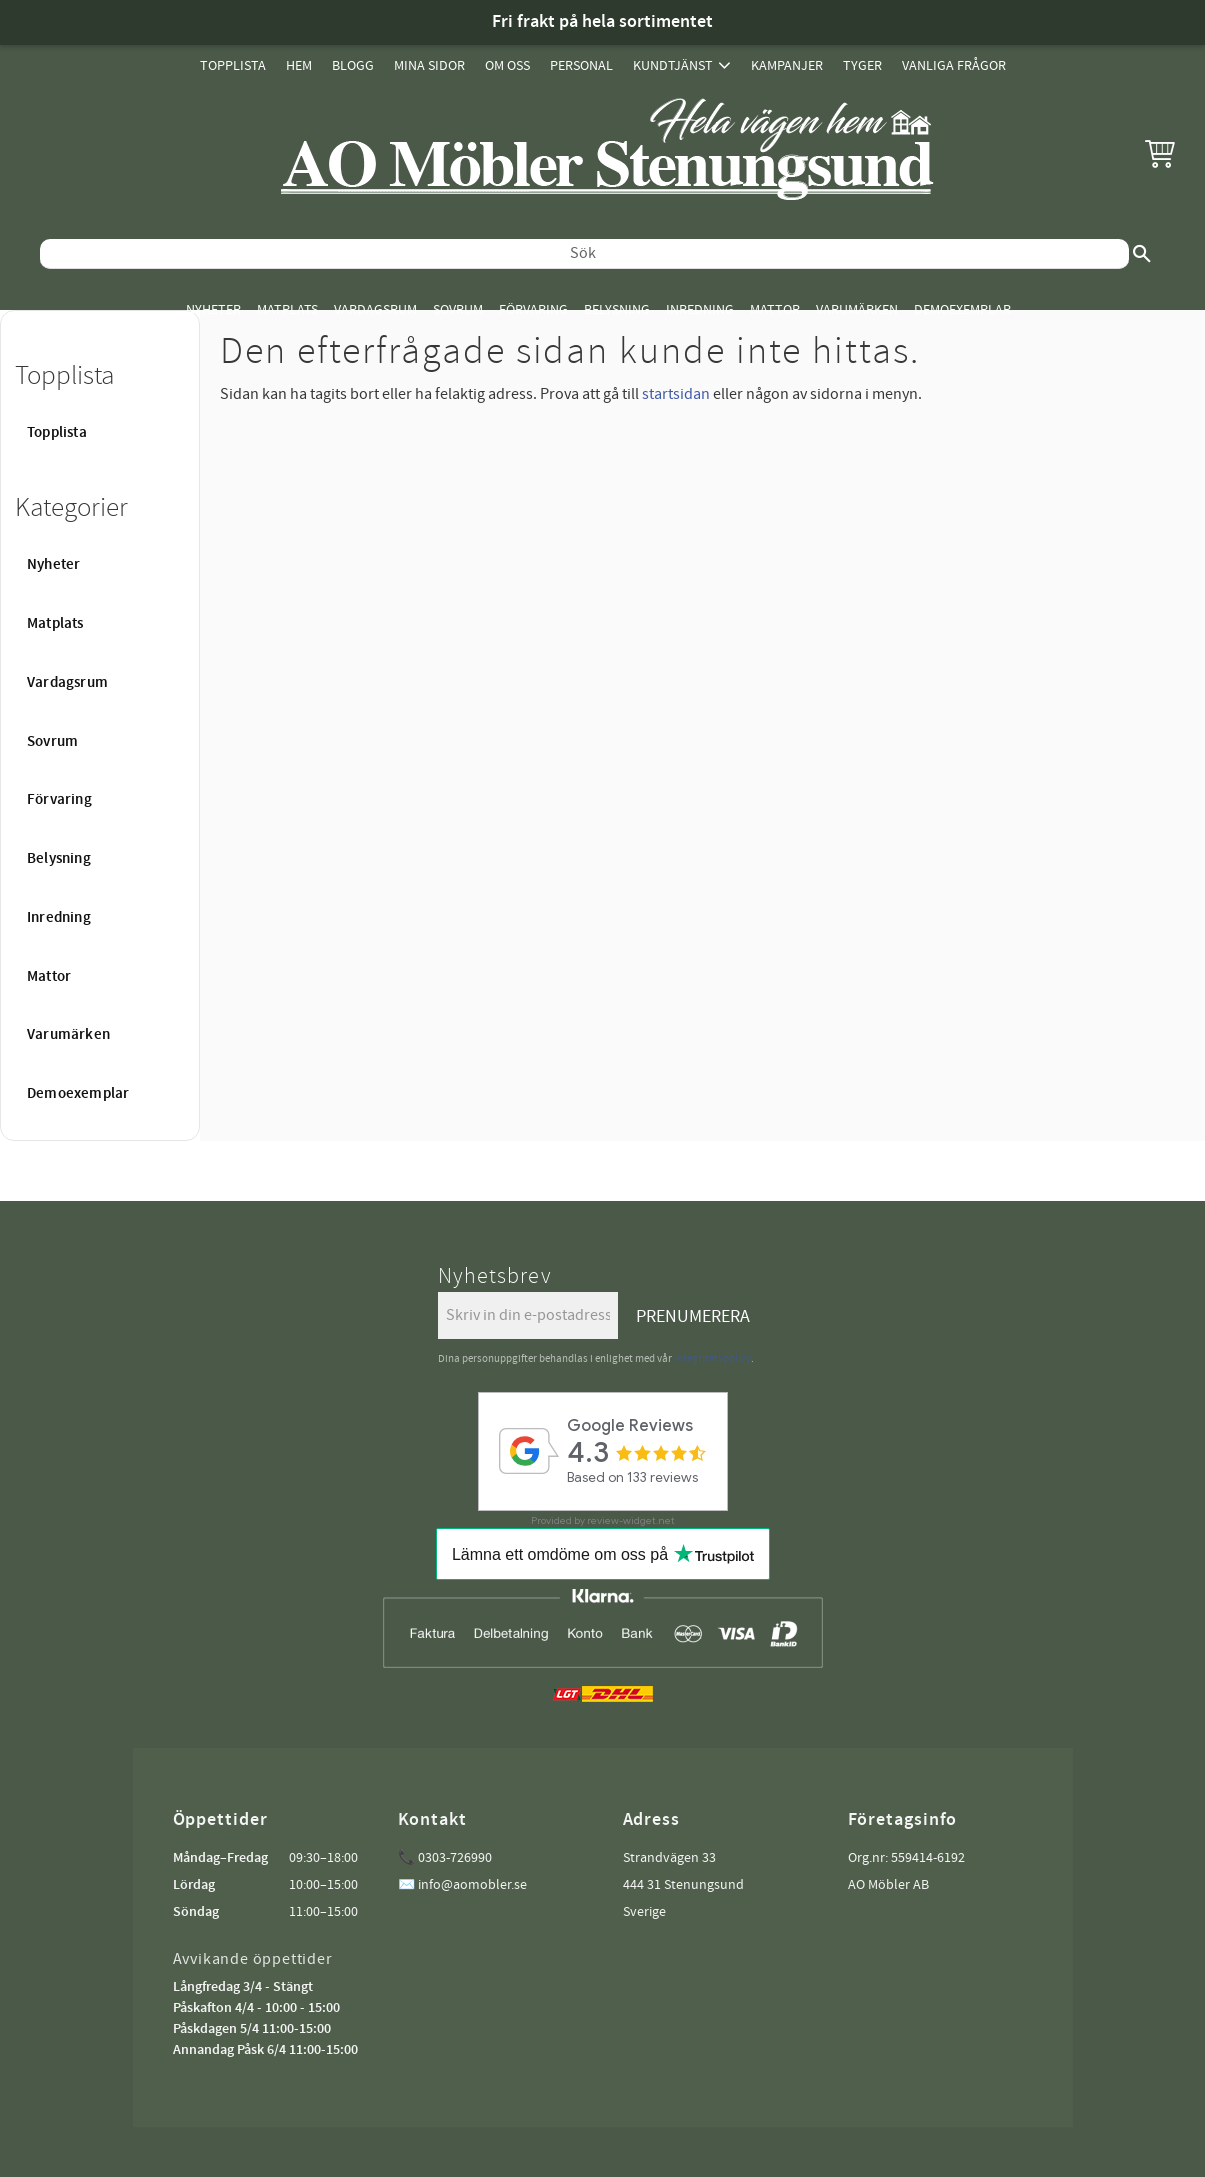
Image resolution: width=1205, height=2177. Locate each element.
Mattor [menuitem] (775, 309)
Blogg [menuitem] (353, 65)
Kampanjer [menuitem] (787, 65)
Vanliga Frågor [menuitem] (954, 65)
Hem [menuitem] (299, 65)
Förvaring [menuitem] (533, 309)
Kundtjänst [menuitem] (673, 65)
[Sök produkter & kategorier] (584, 254)
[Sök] (1142, 254)
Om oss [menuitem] (507, 65)
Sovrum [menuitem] (458, 309)
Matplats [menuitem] (287, 309)
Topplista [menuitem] (233, 65)
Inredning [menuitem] (700, 309)
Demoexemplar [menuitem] (962, 309)
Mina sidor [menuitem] (429, 65)
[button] (1160, 153)
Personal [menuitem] (581, 65)
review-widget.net (631, 1520)
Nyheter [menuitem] (213, 309)
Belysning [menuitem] (617, 309)
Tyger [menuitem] (862, 65)
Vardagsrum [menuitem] (375, 309)
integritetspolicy (712, 1358)
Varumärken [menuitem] (857, 309)
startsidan (676, 394)
